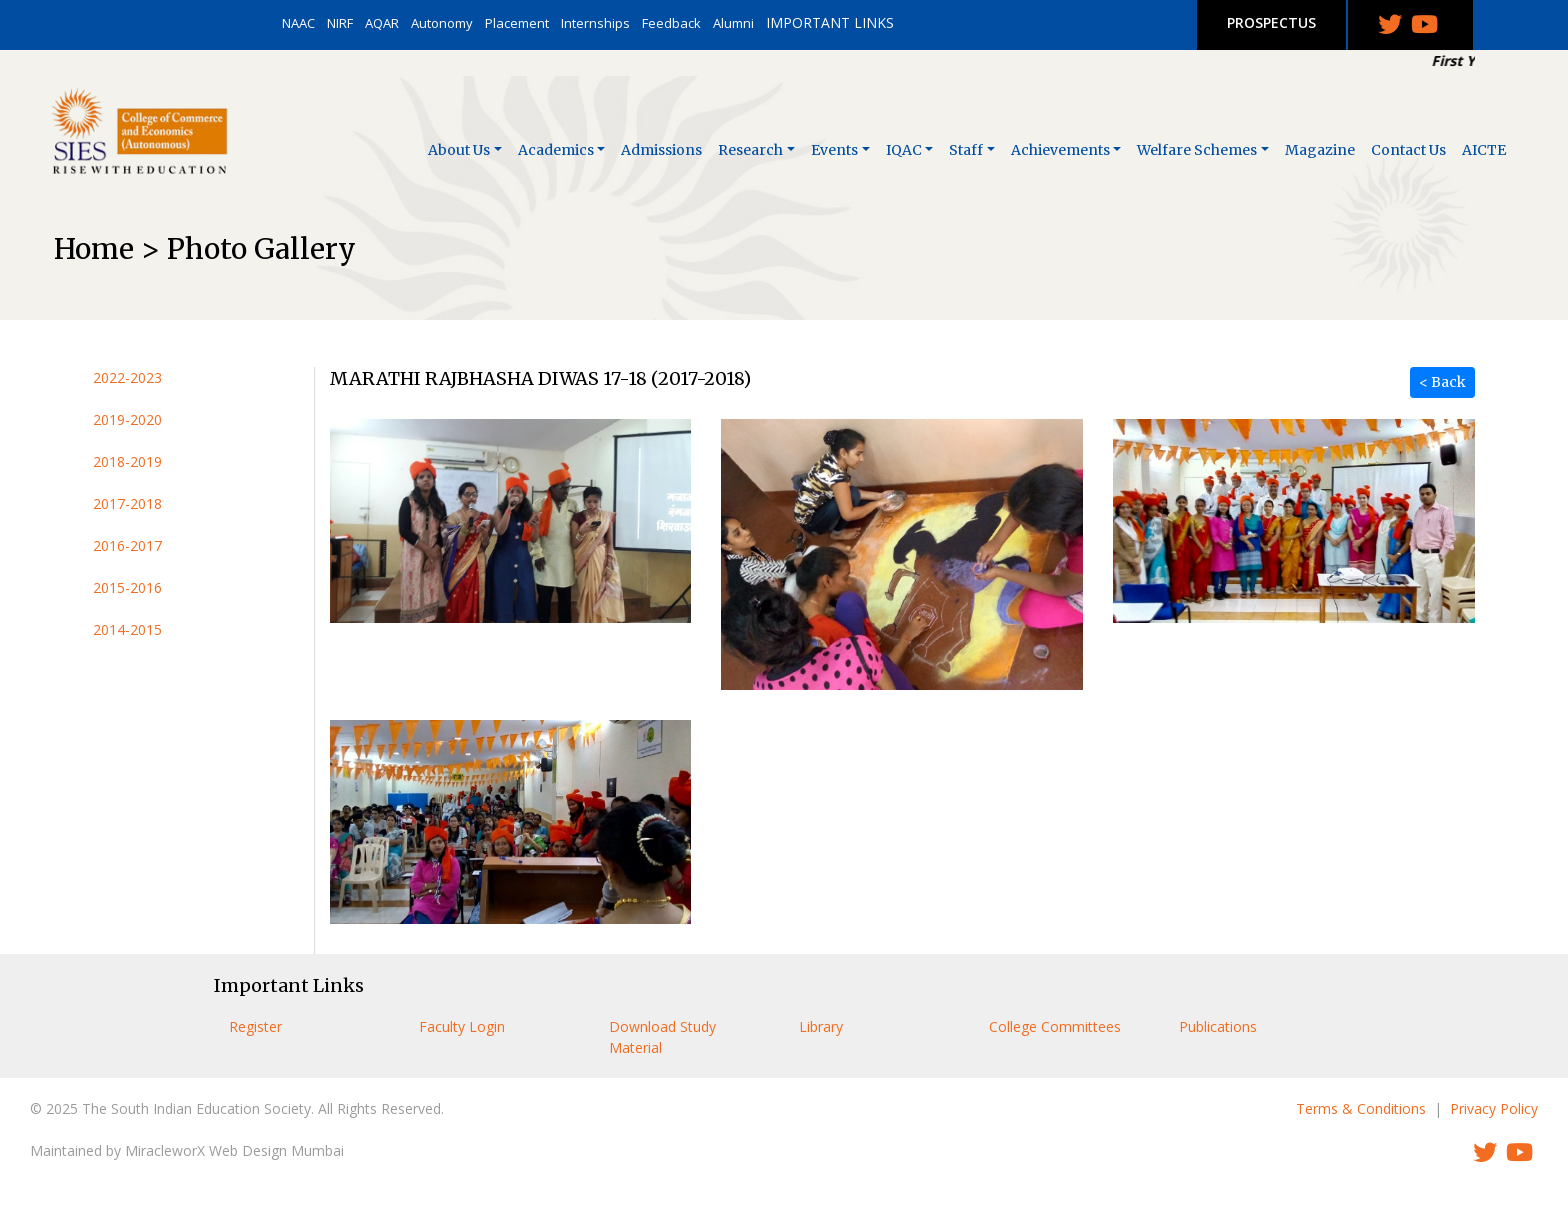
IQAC (904, 150)
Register (255, 1026)
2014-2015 (127, 629)
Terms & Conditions (1361, 1108)
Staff (966, 150)
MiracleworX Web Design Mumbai (234, 1150)
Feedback (671, 23)
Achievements (1060, 150)
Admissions (661, 150)
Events (834, 150)
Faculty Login (462, 1026)
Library (821, 1026)
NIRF (340, 23)
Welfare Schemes (1197, 150)
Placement (517, 23)
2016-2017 (127, 545)
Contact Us (1408, 150)
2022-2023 (127, 377)
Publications (1218, 1026)
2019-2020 (127, 419)
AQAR (382, 23)
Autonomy (442, 23)
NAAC (298, 23)
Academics (556, 150)
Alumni (733, 23)
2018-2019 (127, 461)
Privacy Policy (1494, 1108)
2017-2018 (127, 503)
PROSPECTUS (1271, 22)
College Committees (1055, 1026)
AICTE (1484, 150)
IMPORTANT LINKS (830, 22)
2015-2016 (127, 587)
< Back (1442, 382)
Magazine (1320, 150)
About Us (459, 150)
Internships (595, 23)
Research (750, 150)
